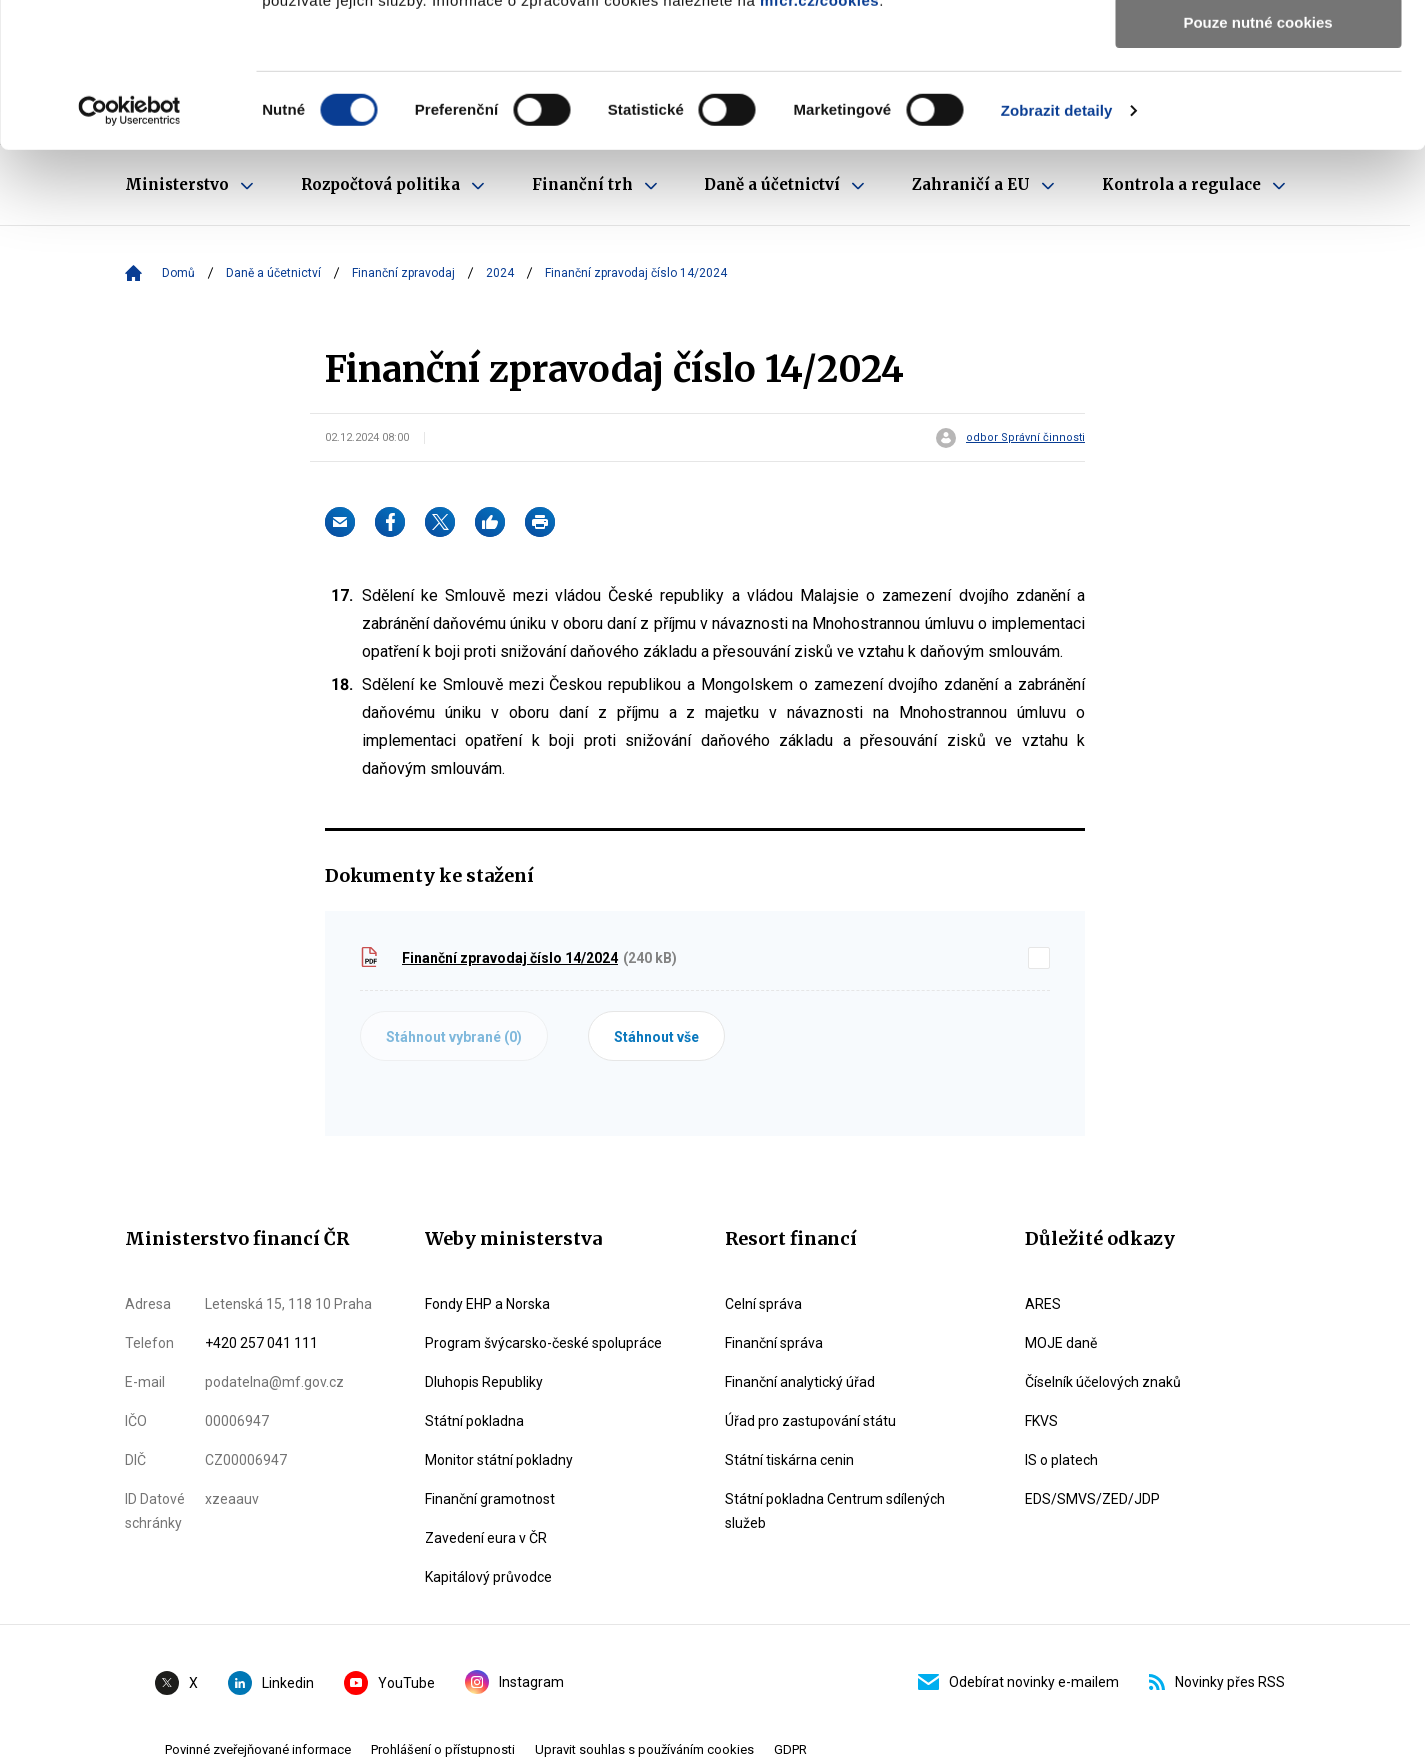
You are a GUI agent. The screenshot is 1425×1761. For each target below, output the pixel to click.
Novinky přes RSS (1217, 1682)
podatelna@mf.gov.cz (274, 1382)
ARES (1043, 1304)
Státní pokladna (474, 1421)
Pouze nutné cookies (1257, 166)
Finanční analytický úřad (800, 1382)
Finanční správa (774, 1343)
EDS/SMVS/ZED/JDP (1092, 1499)
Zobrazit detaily (1057, 254)
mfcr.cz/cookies (819, 144)
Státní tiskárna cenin (789, 1460)
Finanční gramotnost (490, 1499)
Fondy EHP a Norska (487, 1304)
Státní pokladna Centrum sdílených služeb (835, 1511)
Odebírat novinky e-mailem (1018, 1682)
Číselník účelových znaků (1103, 1382)
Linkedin (271, 1683)
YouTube (389, 1683)
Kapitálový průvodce (488, 1577)
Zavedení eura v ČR (486, 1538)
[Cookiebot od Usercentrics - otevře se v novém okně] (129, 255)
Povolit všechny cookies (1258, 49)
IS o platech (1061, 1460)
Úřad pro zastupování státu (810, 1421)
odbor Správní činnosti (1025, 438)
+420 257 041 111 (261, 1343)
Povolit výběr (1258, 108)
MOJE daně (1061, 1343)
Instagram (514, 1682)
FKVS (1041, 1421)
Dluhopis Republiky (484, 1382)
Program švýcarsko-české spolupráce (543, 1343)
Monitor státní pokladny (499, 1460)
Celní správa (763, 1304)
